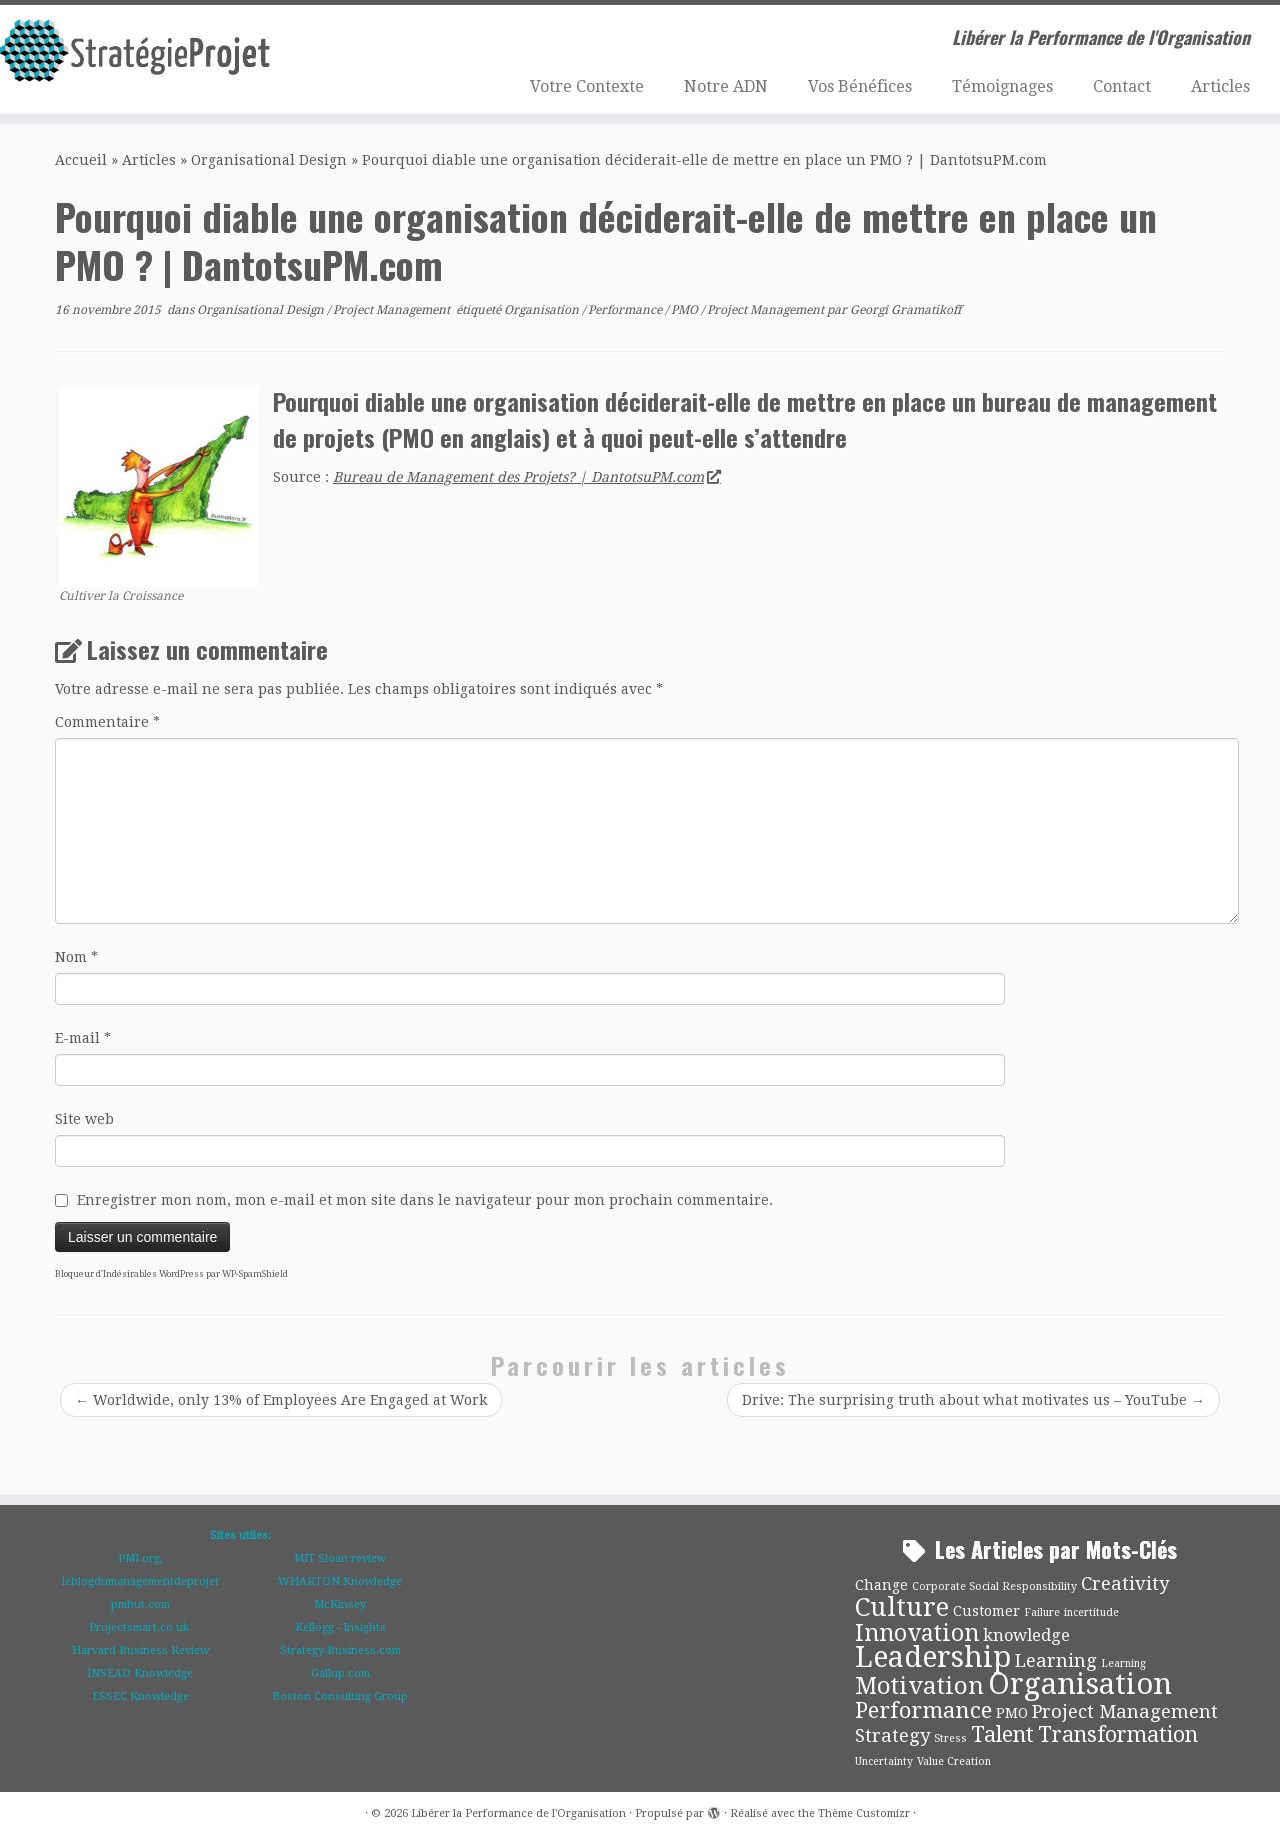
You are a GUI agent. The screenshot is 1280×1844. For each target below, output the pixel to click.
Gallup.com (340, 1673)
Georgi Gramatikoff (905, 310)
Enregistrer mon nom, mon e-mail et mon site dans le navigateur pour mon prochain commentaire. (425, 1200)
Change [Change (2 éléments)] (881, 1585)
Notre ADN (726, 86)
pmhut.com (140, 1604)
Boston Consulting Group (340, 1696)
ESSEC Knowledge (140, 1696)
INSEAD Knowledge (140, 1673)
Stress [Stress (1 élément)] (950, 1738)
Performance (626, 310)
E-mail (83, 1038)
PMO (686, 310)
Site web (84, 1119)
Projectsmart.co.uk (140, 1627)
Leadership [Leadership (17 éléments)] (933, 1657)
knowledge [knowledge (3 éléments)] (1026, 1635)
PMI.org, (140, 1558)
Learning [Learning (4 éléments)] (1056, 1660)
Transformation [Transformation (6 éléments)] (1118, 1734)
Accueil (81, 160)
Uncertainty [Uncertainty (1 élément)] (884, 1761)
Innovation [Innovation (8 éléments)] (917, 1633)
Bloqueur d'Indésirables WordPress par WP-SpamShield (171, 1274)
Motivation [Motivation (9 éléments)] (919, 1686)
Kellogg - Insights (340, 1627)
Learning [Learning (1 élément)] (1123, 1663)
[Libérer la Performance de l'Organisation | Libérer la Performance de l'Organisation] (147, 57)
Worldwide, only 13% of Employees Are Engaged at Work (281, 1400)
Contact (1122, 86)
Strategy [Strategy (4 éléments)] (892, 1735)
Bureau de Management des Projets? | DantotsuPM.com (526, 477)
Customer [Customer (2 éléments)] (986, 1611)
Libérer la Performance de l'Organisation (518, 1813)
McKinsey (340, 1604)
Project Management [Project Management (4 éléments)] (1125, 1711)
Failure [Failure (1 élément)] (1042, 1612)
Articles (1220, 86)
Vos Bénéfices (860, 86)
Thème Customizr (864, 1813)
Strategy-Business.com (340, 1650)
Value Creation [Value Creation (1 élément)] (954, 1761)
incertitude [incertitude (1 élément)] (1091, 1612)
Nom (76, 957)
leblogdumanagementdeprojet (140, 1581)
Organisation (543, 310)
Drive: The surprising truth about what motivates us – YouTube (973, 1400)
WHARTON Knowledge (340, 1581)
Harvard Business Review (140, 1650)
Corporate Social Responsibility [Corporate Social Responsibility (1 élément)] (994, 1586)
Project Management (393, 310)
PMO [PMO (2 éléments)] (1012, 1713)
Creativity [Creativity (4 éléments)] (1125, 1583)
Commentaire (107, 722)
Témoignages (1002, 86)
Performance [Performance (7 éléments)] (923, 1710)
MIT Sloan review (340, 1558)
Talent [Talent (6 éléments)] (1002, 1734)
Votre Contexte (587, 86)
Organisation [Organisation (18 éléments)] (1080, 1684)
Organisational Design (269, 160)
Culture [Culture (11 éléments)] (902, 1607)
